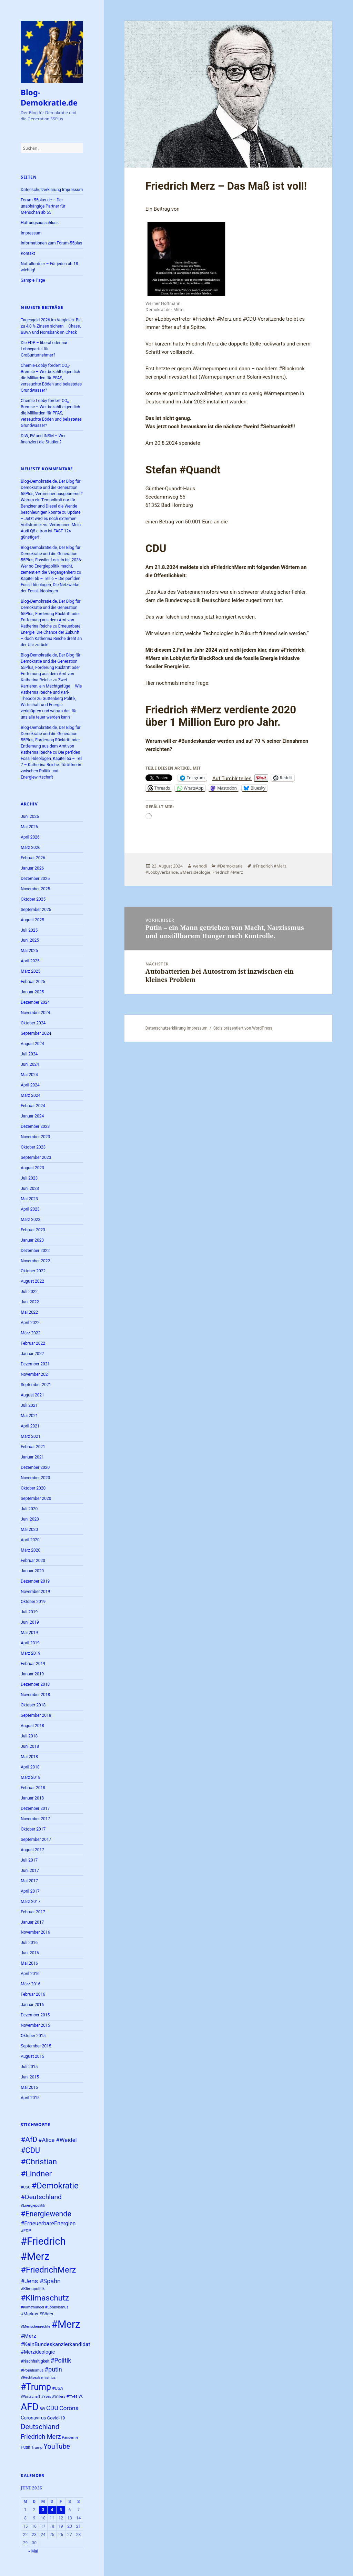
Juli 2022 (29, 1291)
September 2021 (36, 1384)
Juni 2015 (30, 2077)
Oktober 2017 (33, 1829)
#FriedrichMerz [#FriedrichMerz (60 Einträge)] (48, 2270)
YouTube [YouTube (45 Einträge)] (56, 2446)
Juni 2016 (30, 1953)
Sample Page (33, 280)
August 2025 (32, 920)
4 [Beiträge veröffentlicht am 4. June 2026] (52, 2509)
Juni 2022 (30, 1302)
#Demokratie (230, 866)
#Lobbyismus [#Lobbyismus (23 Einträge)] (57, 2307)
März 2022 (30, 1333)
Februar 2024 (33, 1105)
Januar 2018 (32, 1798)
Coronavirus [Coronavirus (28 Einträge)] (33, 2417)
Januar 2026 (32, 868)
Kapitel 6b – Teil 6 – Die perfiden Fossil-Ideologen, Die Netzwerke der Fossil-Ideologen (50, 584)
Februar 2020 (33, 1560)
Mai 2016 (29, 1963)
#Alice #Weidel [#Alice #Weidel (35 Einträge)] (57, 2139)
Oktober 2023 (33, 1147)
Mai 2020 (29, 1529)
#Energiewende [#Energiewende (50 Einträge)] (46, 2213)
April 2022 (30, 1322)
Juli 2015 (29, 2066)
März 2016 (30, 1984)
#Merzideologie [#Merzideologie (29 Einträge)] (38, 2352)
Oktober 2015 (33, 2035)
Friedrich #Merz (227, 872)
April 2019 (30, 1643)
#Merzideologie (195, 872)
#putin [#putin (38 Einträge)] (53, 2369)
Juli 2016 (29, 1942)
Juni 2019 (30, 1622)
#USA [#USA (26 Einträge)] (57, 2388)
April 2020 (30, 1539)
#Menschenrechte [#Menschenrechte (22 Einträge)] (35, 2326)
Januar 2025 (32, 992)
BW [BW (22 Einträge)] (42, 2409)
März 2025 (30, 971)
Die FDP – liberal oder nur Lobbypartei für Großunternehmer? (44, 349)
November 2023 (35, 1136)
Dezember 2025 (35, 878)
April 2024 (30, 1085)
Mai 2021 (29, 1415)
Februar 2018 (33, 1787)
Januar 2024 (32, 1116)
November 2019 (35, 1591)
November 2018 (35, 1694)
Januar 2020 (32, 1570)
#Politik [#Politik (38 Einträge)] (61, 2360)
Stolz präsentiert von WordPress (242, 1028)
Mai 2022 (29, 1312)
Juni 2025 (30, 940)
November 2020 (35, 1477)
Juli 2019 (29, 1612)
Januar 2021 (32, 1457)
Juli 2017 (29, 1860)
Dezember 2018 (35, 1684)
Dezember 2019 (35, 1581)
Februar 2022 (33, 1343)
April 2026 (30, 837)
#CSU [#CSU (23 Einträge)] (25, 2187)
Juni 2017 (30, 1870)
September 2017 (36, 1839)
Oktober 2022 (33, 1271)
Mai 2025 (29, 950)
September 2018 (36, 1715)
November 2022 (35, 1261)
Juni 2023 (30, 1188)
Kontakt (28, 253)
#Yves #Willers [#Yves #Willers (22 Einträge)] (53, 2396)
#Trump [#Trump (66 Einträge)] (36, 2387)
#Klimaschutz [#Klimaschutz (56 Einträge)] (45, 2298)
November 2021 (35, 1374)
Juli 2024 (29, 1054)
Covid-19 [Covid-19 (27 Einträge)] (56, 2417)
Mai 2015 (29, 2087)
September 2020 (36, 1498)
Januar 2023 (32, 1240)
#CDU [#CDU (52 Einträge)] (30, 2150)
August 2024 (32, 1043)
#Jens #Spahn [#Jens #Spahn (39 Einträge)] (41, 2281)
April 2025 (30, 961)
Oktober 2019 (33, 1601)
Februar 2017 (33, 1912)
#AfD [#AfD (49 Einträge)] (29, 2139)
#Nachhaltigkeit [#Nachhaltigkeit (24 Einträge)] (35, 2361)
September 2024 (36, 1033)
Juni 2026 (30, 816)
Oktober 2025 (33, 899)
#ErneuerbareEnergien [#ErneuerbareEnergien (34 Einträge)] (48, 2223)
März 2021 (30, 1436)
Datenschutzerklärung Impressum (52, 189)
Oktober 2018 (33, 1705)
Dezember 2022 (35, 1250)
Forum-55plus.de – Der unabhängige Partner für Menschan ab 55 (43, 206)
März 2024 (30, 1095)
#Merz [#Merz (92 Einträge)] (65, 2324)
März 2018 (30, 1777)
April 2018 (30, 1767)
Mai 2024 (29, 1074)
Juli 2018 (29, 1736)
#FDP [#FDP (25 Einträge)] (26, 2230)
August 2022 (32, 1281)
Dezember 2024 (35, 1002)
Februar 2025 (33, 981)
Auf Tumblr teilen (232, 778)
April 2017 (30, 1891)
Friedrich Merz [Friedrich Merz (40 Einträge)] (41, 2436)
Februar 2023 (33, 1229)
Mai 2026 (29, 826)
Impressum (31, 233)
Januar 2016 (32, 2004)
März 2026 (30, 847)
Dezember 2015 (35, 2015)
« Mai (33, 2551)
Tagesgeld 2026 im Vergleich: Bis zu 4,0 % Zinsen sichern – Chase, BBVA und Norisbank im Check (51, 326)
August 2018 (32, 1725)
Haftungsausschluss (40, 222)
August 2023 (32, 1167)
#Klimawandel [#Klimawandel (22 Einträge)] (32, 2307)
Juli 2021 (29, 1405)
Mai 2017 (29, 1880)
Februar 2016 (33, 1994)
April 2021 (30, 1426)
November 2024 (35, 1012)
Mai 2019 (29, 1632)
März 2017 (30, 1901)
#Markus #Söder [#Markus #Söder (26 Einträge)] (37, 2313)
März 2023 (30, 1219)
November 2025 (35, 888)
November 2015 (35, 2025)
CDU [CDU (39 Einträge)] (52, 2408)
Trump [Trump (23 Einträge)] (37, 2447)
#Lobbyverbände (161, 872)
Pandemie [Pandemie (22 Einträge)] (70, 2437)
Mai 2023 (29, 1198)
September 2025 (36, 909)
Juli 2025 (29, 930)
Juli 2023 (29, 1178)
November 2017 (35, 1818)
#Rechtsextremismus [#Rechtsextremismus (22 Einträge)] (38, 2377)
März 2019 (30, 1653)
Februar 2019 (33, 1663)
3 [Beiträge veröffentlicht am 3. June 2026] (43, 2509)
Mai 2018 (29, 1756)
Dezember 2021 (35, 1364)
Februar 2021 (33, 1446)
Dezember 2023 (35, 1126)
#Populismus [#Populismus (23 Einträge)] (32, 2370)
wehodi (200, 866)
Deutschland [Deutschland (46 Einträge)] (40, 2427)
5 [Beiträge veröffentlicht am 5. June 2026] (61, 2509)
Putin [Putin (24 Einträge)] (25, 2447)
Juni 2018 (30, 1746)
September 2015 (36, 2046)
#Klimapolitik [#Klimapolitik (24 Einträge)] (32, 2288)
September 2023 (36, 1157)
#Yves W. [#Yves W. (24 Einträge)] (74, 2396)
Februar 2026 (33, 857)
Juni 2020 (30, 1519)
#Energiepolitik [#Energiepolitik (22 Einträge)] (33, 2205)
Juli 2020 (29, 1508)
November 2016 (35, 1932)
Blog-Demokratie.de (49, 97)
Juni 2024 (30, 1064)
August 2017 (32, 1849)
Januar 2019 (32, 1674)
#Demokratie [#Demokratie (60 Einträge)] (54, 2186)
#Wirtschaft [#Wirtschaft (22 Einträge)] (30, 2396)
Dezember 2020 (35, 1467)
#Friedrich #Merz (269, 866)
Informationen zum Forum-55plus (51, 243)
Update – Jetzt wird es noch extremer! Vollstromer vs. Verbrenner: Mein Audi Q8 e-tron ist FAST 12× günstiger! (51, 525)
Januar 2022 (32, 1353)
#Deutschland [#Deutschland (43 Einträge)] (41, 2197)
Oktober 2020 (33, 1488)
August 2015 (32, 2056)
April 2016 (30, 1973)
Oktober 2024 (33, 1023)
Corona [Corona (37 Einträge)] (69, 2408)
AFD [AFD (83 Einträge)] (30, 2407)
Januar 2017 (32, 1922)
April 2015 (30, 2097)
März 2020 (30, 1550)
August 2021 (32, 1395)
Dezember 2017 (35, 1808)
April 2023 (30, 1209)
